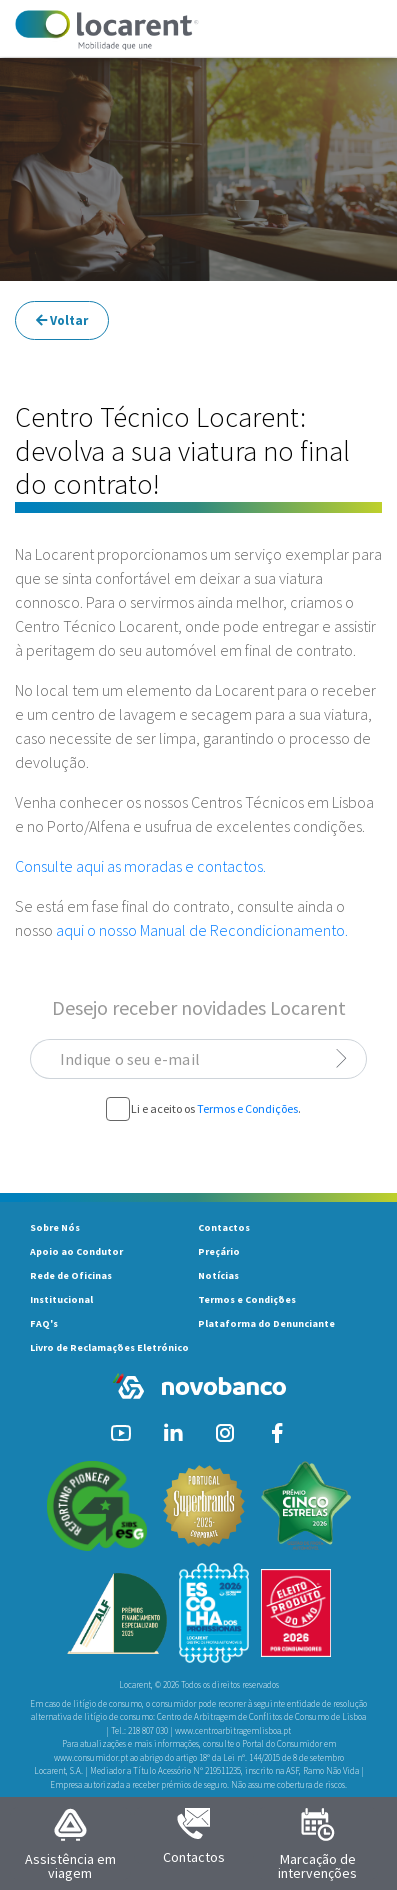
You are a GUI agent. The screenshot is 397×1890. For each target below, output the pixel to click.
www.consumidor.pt (91, 1757)
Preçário (219, 1251)
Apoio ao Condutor (76, 1251)
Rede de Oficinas (71, 1275)
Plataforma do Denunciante (266, 1323)
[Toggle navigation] (354, 30)
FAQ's (44, 1323)
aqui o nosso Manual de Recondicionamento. (202, 930)
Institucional (61, 1299)
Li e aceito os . (216, 1109)
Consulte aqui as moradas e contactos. (140, 866)
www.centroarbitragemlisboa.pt (233, 1730)
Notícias (218, 1275)
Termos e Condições (247, 1108)
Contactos (224, 1227)
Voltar (62, 320)
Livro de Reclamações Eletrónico (109, 1347)
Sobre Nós (55, 1227)
